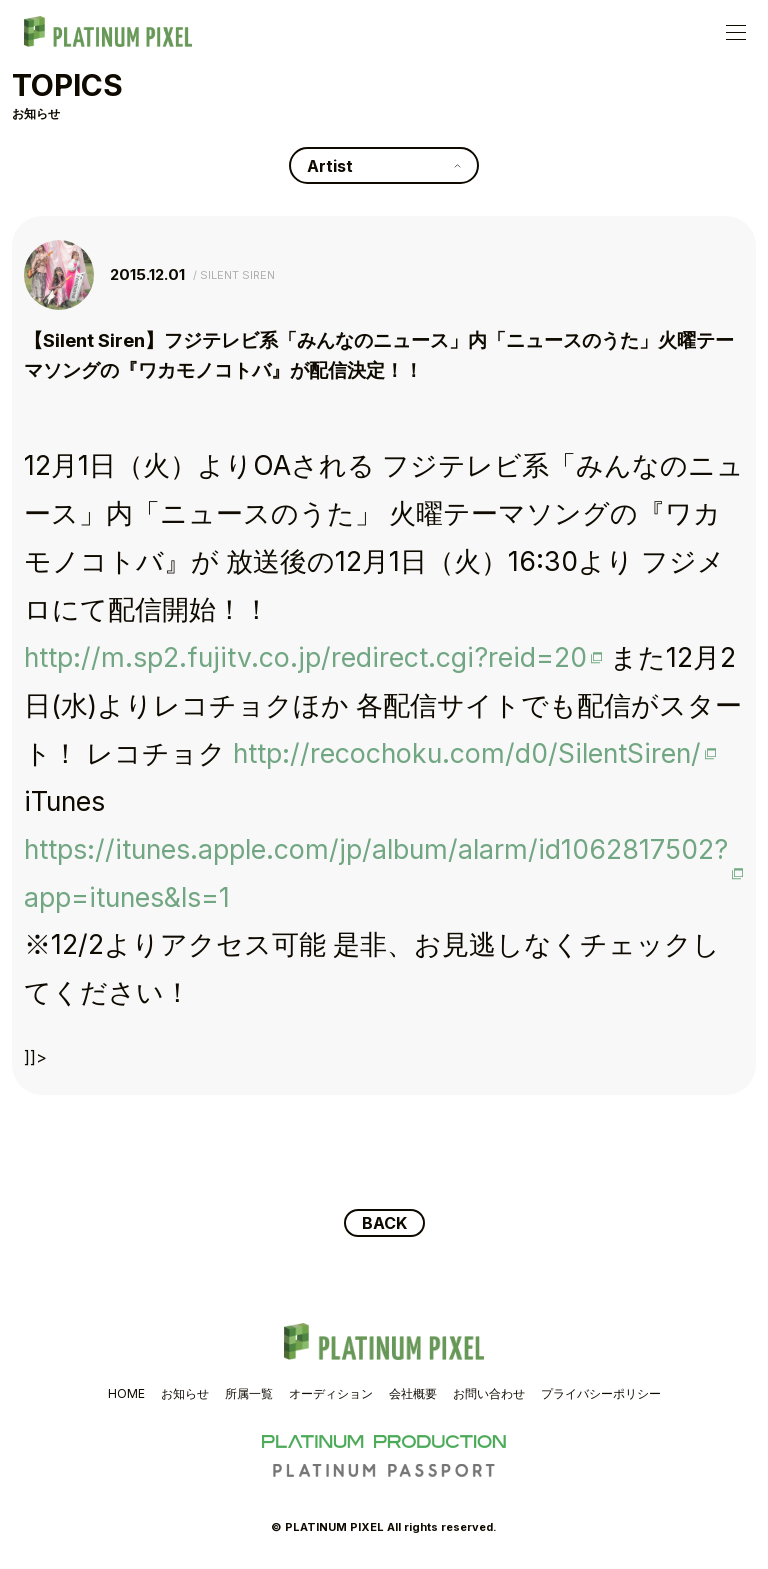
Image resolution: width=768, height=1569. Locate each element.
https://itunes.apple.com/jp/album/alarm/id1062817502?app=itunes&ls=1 (376, 873)
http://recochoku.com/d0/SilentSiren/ (467, 753)
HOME (126, 1393)
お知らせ (185, 1393)
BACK (384, 1223)
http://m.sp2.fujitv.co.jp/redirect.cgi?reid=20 (305, 657)
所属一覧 (249, 1393)
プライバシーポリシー (601, 1393)
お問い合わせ (489, 1393)
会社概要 (413, 1393)
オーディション (331, 1393)
